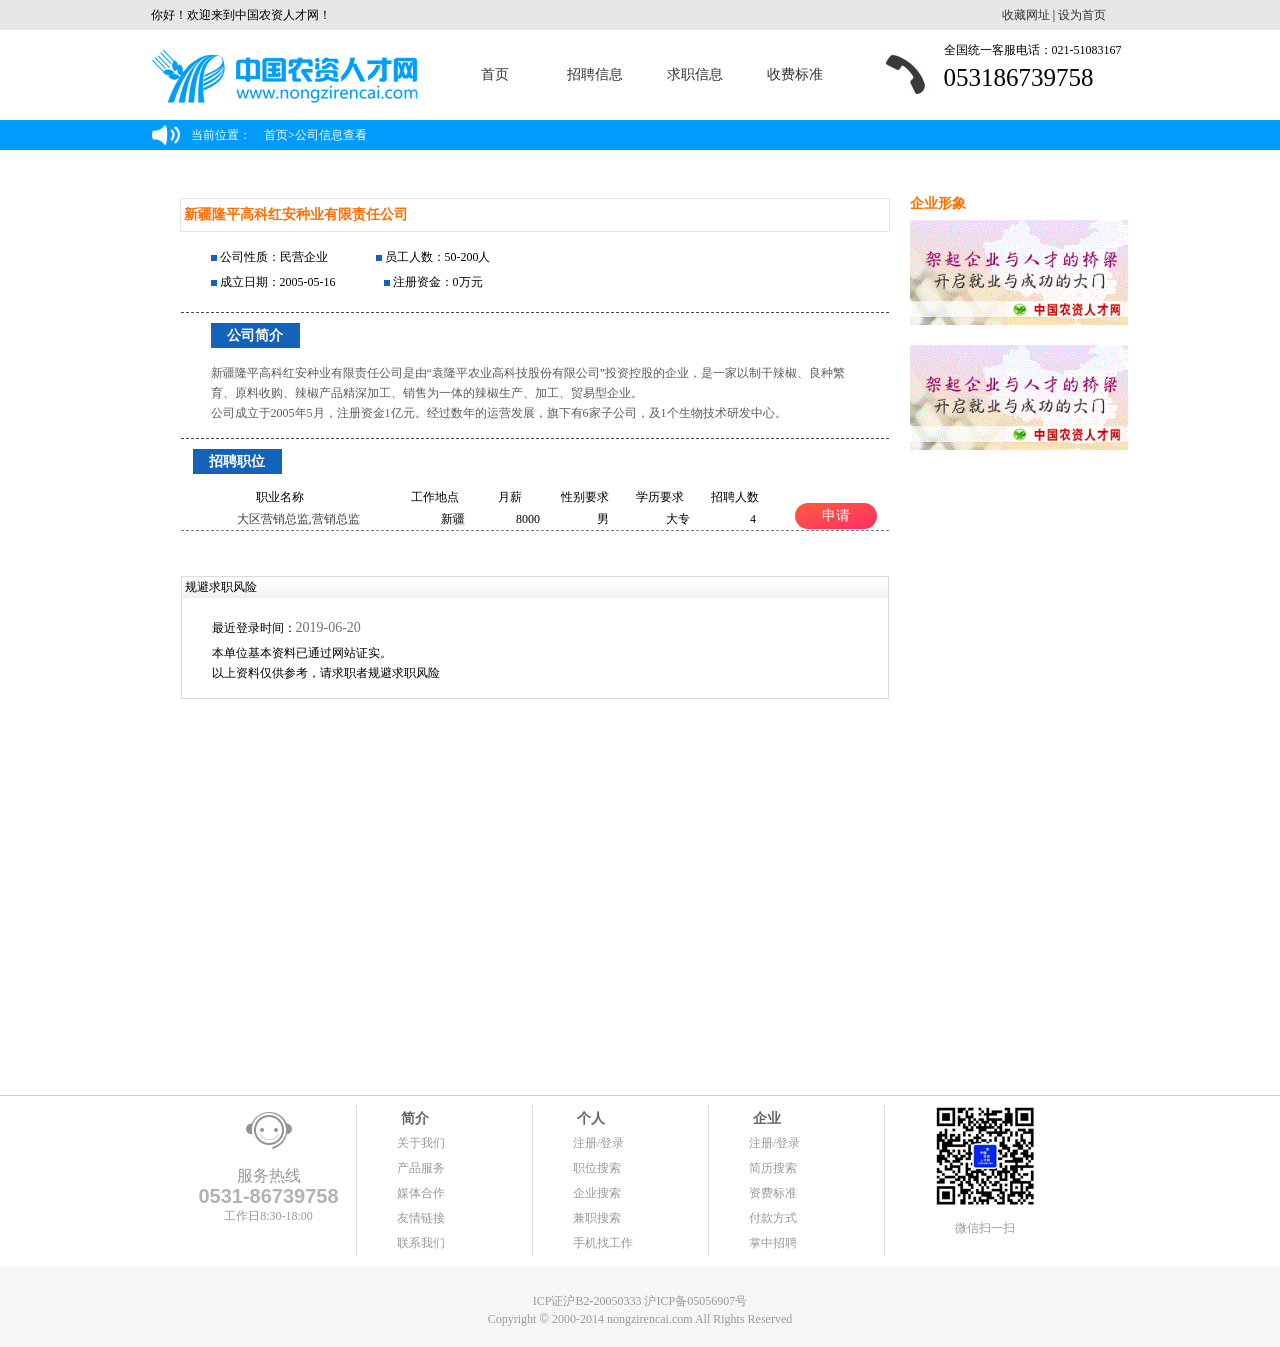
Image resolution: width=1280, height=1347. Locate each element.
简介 (413, 1118)
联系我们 (421, 1243)
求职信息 (695, 74)
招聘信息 (595, 74)
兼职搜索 (597, 1218)
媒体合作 (421, 1193)
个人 (589, 1118)
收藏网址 (1026, 15)
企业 (765, 1118)
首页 (495, 74)
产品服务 (421, 1168)
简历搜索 (773, 1168)
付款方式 (773, 1218)
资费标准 (773, 1193)
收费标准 (795, 74)
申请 (836, 515)
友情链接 (421, 1218)
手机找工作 (603, 1243)
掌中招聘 (773, 1243)
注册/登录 (598, 1143)
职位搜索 (597, 1168)
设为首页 (1082, 15)
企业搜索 (597, 1193)
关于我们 (421, 1143)
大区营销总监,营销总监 (298, 519)
